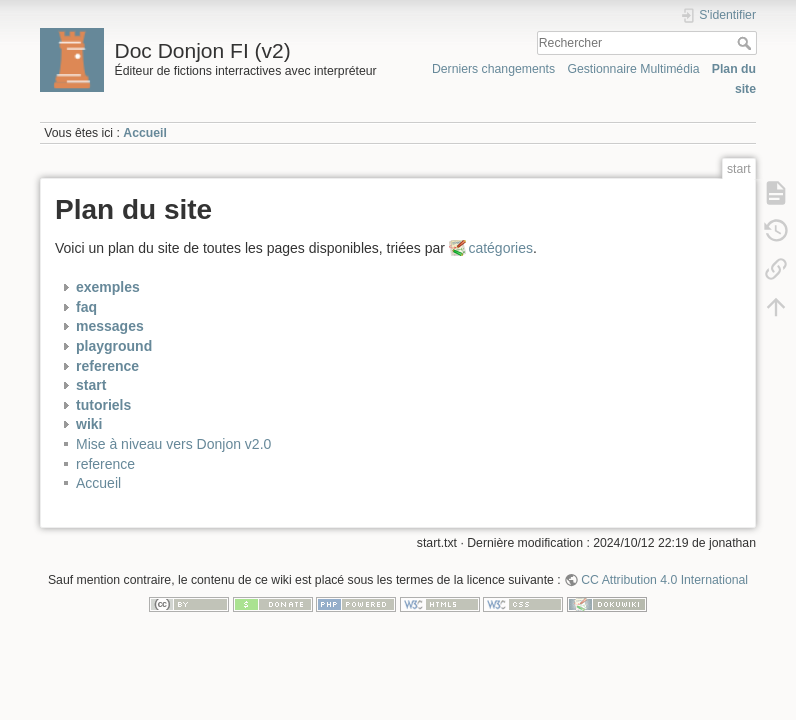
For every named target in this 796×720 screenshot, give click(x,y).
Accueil (145, 133)
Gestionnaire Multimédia (633, 69)
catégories (500, 248)
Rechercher (746, 43)
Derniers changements (493, 69)
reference (105, 464)
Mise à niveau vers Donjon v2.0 (173, 444)
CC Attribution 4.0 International (664, 580)
